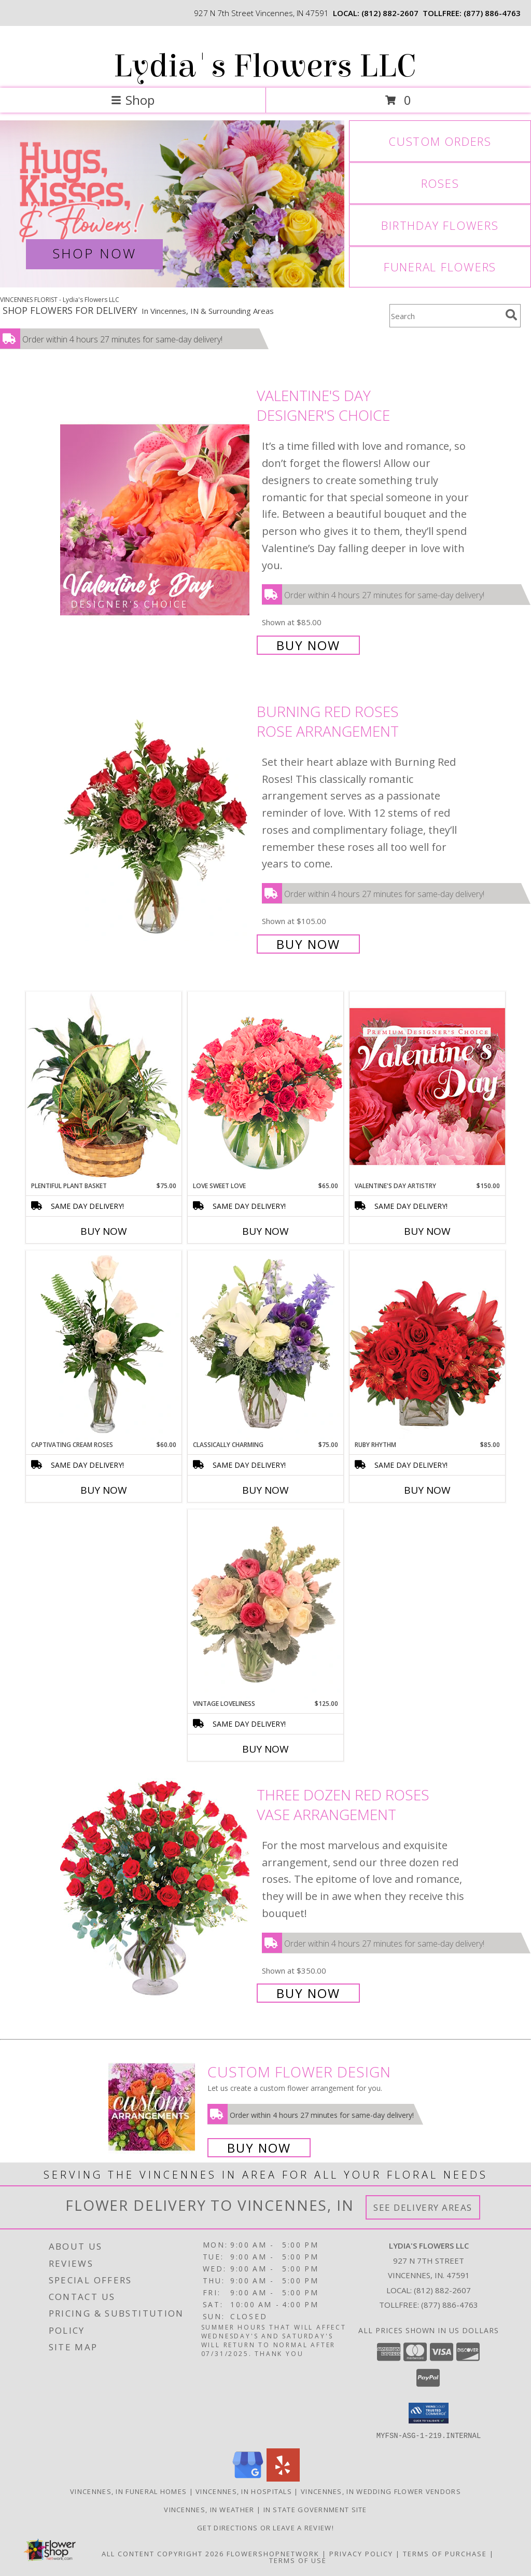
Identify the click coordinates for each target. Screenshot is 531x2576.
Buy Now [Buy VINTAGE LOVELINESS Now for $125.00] (265, 1749)
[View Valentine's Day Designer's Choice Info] (155, 519)
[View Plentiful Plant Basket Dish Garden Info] (103, 1086)
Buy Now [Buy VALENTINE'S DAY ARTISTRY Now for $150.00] (427, 1231)
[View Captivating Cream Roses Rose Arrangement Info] (103, 1345)
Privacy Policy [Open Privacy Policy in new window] (361, 2553)
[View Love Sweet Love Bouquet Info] (265, 1086)
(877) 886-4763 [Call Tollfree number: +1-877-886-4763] (449, 2304)
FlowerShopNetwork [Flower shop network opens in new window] (273, 2553)
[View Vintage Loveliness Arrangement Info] (265, 1604)
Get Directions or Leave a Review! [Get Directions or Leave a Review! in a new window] (265, 2527)
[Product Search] (445, 316)
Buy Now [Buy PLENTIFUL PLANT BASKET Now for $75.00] (103, 1231)
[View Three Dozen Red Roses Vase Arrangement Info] (155, 1893)
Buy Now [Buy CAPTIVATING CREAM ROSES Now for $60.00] (103, 1490)
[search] (511, 315)
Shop (133, 99)
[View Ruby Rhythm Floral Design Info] (427, 1345)
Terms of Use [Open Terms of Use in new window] (298, 2560)
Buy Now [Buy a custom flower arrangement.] (259, 2147)
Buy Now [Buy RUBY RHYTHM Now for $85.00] (427, 1490)
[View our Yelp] (283, 2478)
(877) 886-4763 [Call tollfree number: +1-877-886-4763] (492, 13)
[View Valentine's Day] (172, 203)
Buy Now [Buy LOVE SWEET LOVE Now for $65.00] (265, 1231)
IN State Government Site (315, 2509)
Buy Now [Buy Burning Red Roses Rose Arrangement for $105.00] (308, 944)
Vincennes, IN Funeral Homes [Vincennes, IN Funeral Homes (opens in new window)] (128, 2491)
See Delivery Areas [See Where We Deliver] (422, 2207)
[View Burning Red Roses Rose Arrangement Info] (155, 827)
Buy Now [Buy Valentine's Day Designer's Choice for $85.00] (308, 645)
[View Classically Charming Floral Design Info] (265, 1345)
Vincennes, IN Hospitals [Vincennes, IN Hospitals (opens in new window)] (243, 2491)
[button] (429, 2413)
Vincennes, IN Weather (209, 2509)
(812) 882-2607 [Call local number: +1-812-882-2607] (389, 13)
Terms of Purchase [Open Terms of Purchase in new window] (445, 2553)
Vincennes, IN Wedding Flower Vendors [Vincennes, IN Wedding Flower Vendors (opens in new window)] (381, 2491)
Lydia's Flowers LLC (265, 66)
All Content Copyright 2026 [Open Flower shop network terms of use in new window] (163, 2553)
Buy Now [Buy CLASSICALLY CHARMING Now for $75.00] (265, 1490)
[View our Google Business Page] (247, 2478)
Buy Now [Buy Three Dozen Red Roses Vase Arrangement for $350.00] (308, 1993)
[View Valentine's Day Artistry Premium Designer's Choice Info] (427, 1086)
